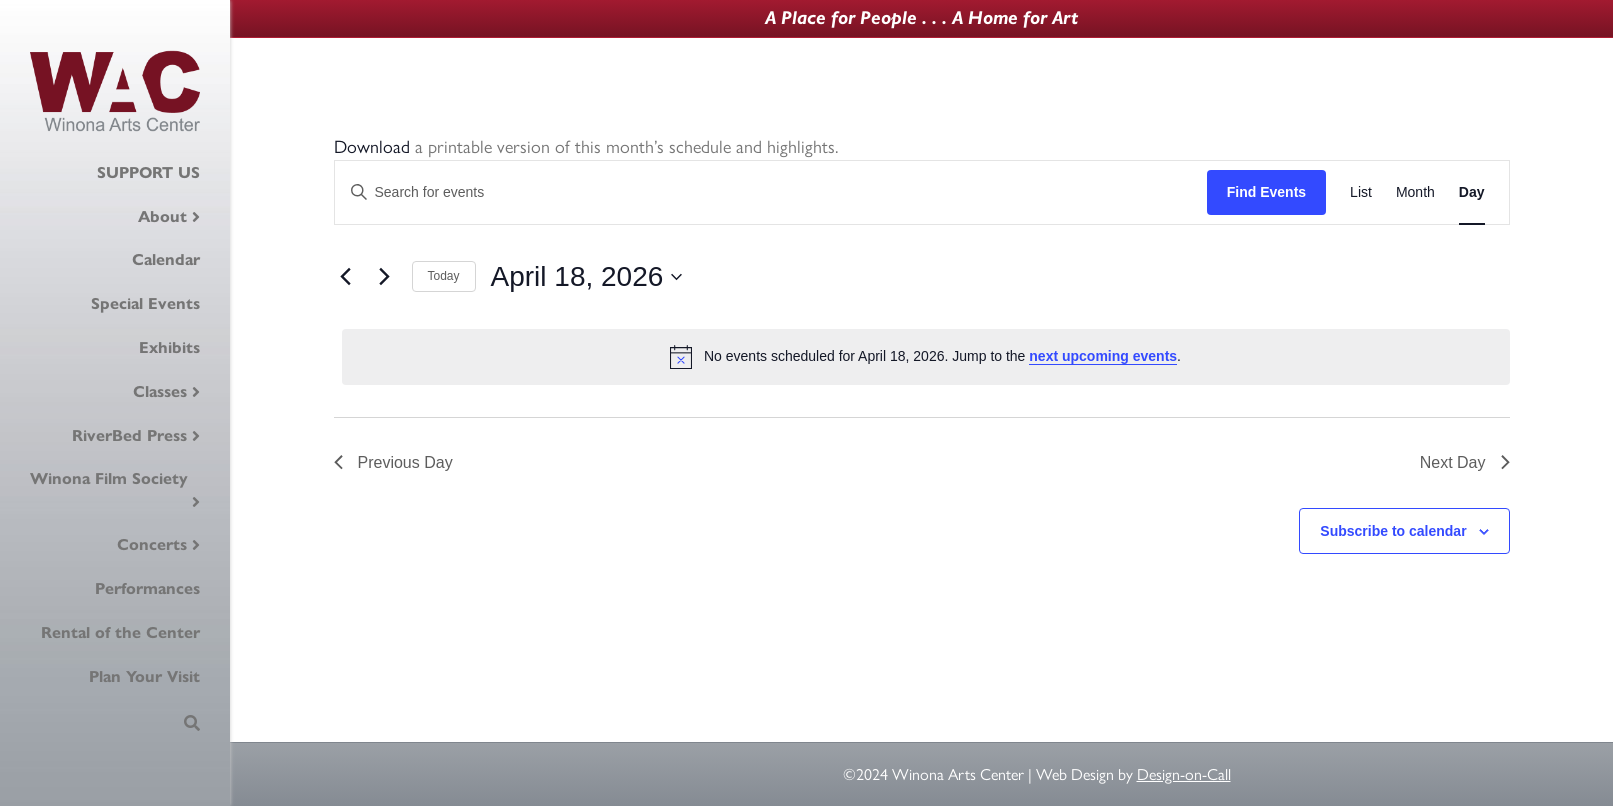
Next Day (1465, 462)
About (162, 216)
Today (444, 276)
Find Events (1266, 192)
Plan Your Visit (144, 676)
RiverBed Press (129, 435)
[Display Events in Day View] (1472, 192)
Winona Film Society (109, 478)
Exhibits (169, 347)
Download (372, 147)
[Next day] (385, 277)
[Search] (192, 723)
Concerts (152, 544)
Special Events (145, 303)
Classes (160, 391)
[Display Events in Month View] (1415, 192)
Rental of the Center (120, 632)
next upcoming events (1103, 356)
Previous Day (393, 462)
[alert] (926, 357)
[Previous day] (346, 277)
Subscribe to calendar (1393, 531)
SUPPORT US (148, 172)
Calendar (166, 259)
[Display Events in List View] (1361, 192)
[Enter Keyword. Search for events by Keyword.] (771, 192)
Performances (147, 588)
